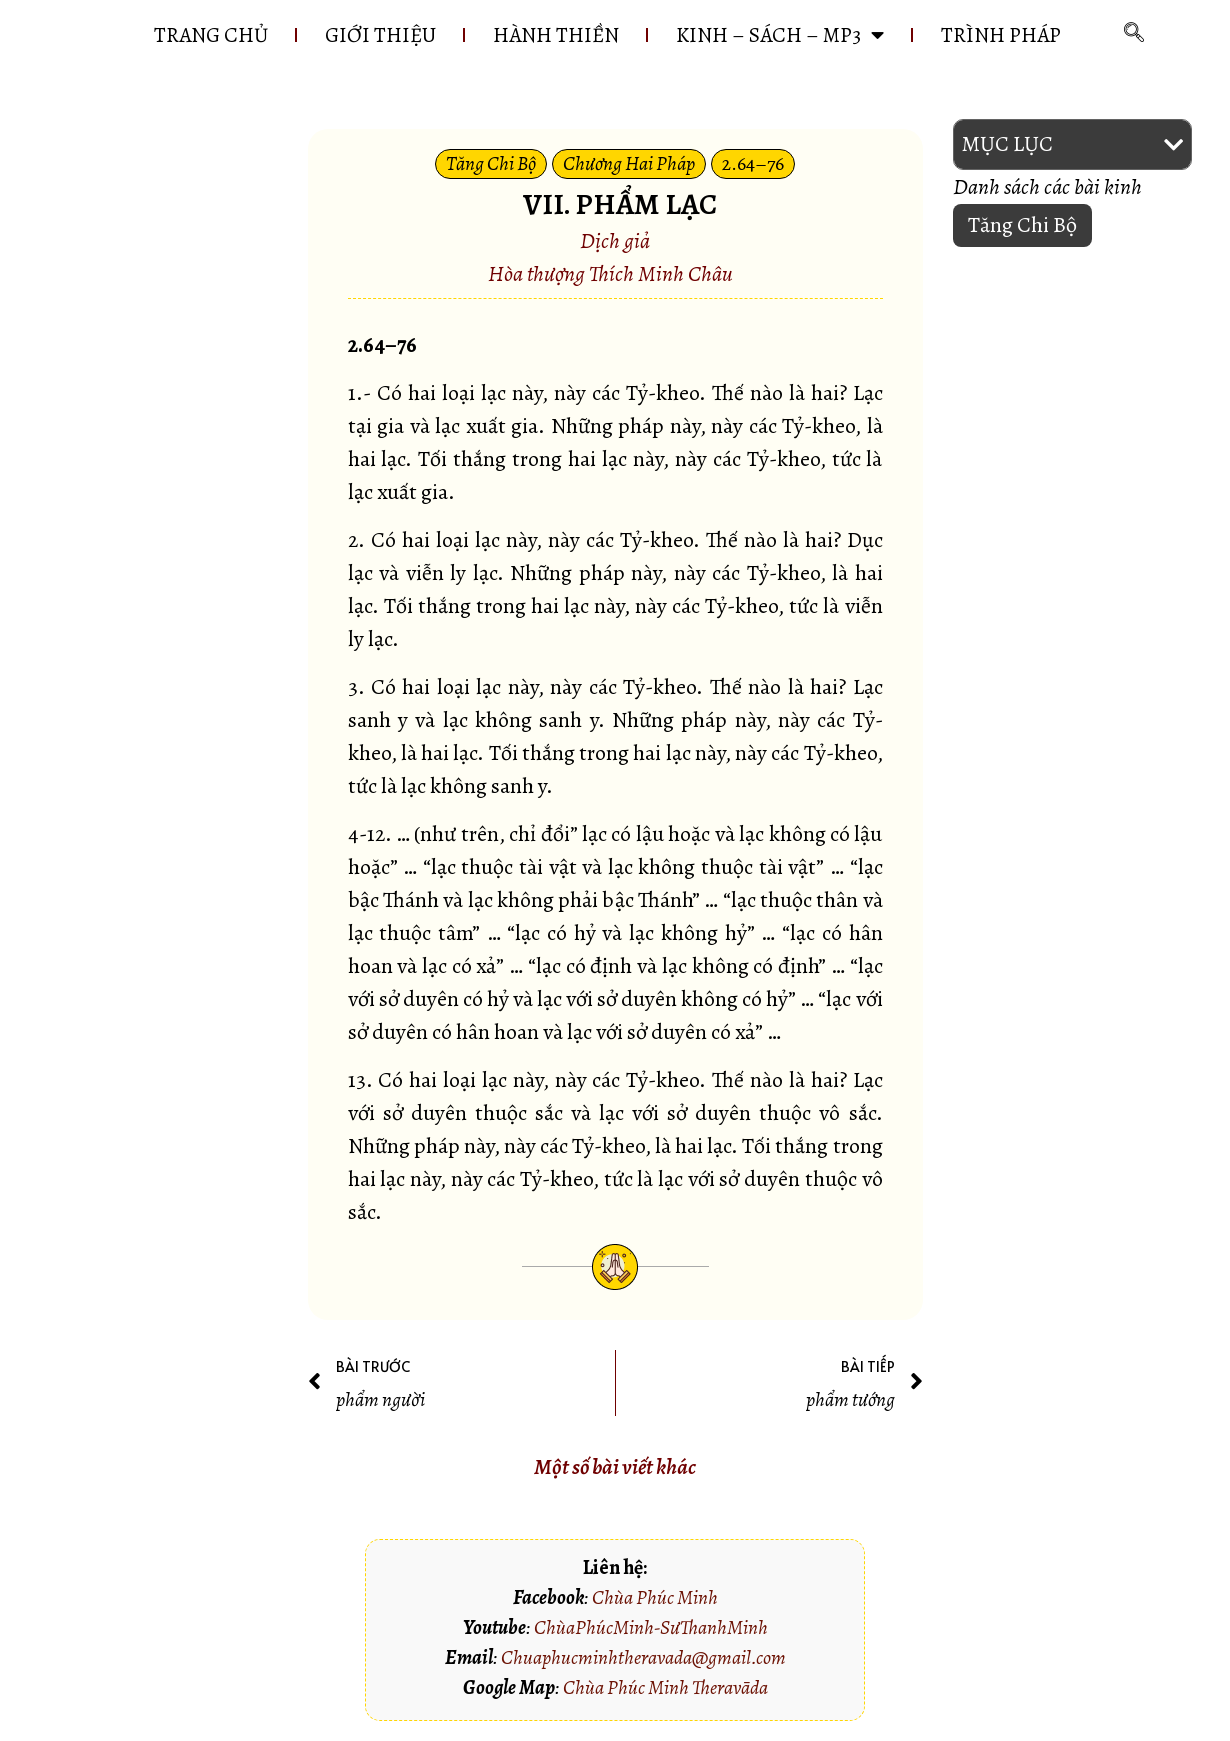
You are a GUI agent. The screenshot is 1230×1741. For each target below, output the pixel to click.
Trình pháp (1001, 35)
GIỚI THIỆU (380, 35)
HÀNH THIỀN (556, 35)
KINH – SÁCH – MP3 (780, 35)
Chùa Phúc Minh (655, 1597)
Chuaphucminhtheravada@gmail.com (643, 1657)
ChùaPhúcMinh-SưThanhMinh (651, 1627)
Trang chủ (211, 35)
